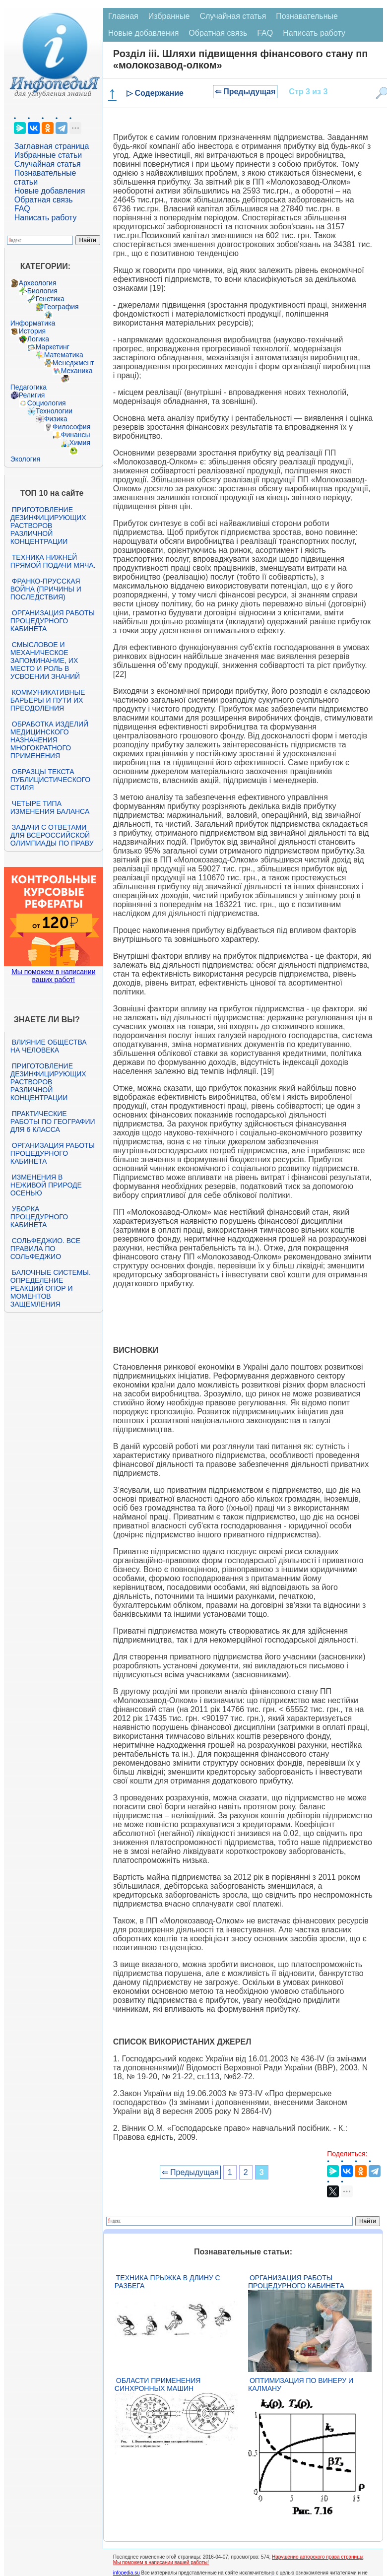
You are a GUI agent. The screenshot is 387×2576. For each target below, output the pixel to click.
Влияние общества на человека (48, 1046)
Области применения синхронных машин (158, 2384)
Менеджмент (73, 363)
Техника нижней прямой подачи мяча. (53, 561)
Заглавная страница (51, 146)
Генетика (50, 299)
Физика (55, 419)
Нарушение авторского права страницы (317, 2557)
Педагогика (28, 387)
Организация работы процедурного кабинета (52, 621)
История (32, 331)
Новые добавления (49, 191)
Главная (123, 16)
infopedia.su (126, 2573)
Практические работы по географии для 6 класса (52, 1121)
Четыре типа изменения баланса (49, 807)
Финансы (75, 435)
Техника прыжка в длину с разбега (167, 2282)
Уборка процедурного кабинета (39, 1217)
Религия (32, 395)
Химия (79, 443)
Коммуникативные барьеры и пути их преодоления (47, 700)
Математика (63, 355)
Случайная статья (47, 164)
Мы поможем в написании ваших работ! (53, 976)
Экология (25, 459)
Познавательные (307, 16)
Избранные (169, 16)
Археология (38, 283)
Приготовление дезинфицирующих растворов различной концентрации (48, 525)
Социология (46, 403)
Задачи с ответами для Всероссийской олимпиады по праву (52, 835)
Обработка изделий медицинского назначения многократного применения (49, 740)
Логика (38, 339)
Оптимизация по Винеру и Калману (300, 2384)
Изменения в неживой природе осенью (46, 1185)
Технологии (54, 411)
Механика (77, 371)
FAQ (22, 208)
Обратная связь (43, 200)
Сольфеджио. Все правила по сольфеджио (45, 1248)
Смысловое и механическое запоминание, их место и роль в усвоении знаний (45, 660)
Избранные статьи (48, 155)
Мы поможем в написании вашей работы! (161, 2562)
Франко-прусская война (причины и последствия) (45, 589)
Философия (71, 427)
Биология (42, 291)
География (61, 307)
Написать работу (45, 217)
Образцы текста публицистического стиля (50, 780)
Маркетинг (52, 347)
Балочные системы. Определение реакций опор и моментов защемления (50, 1288)
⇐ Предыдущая (245, 91)
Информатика (32, 323)
